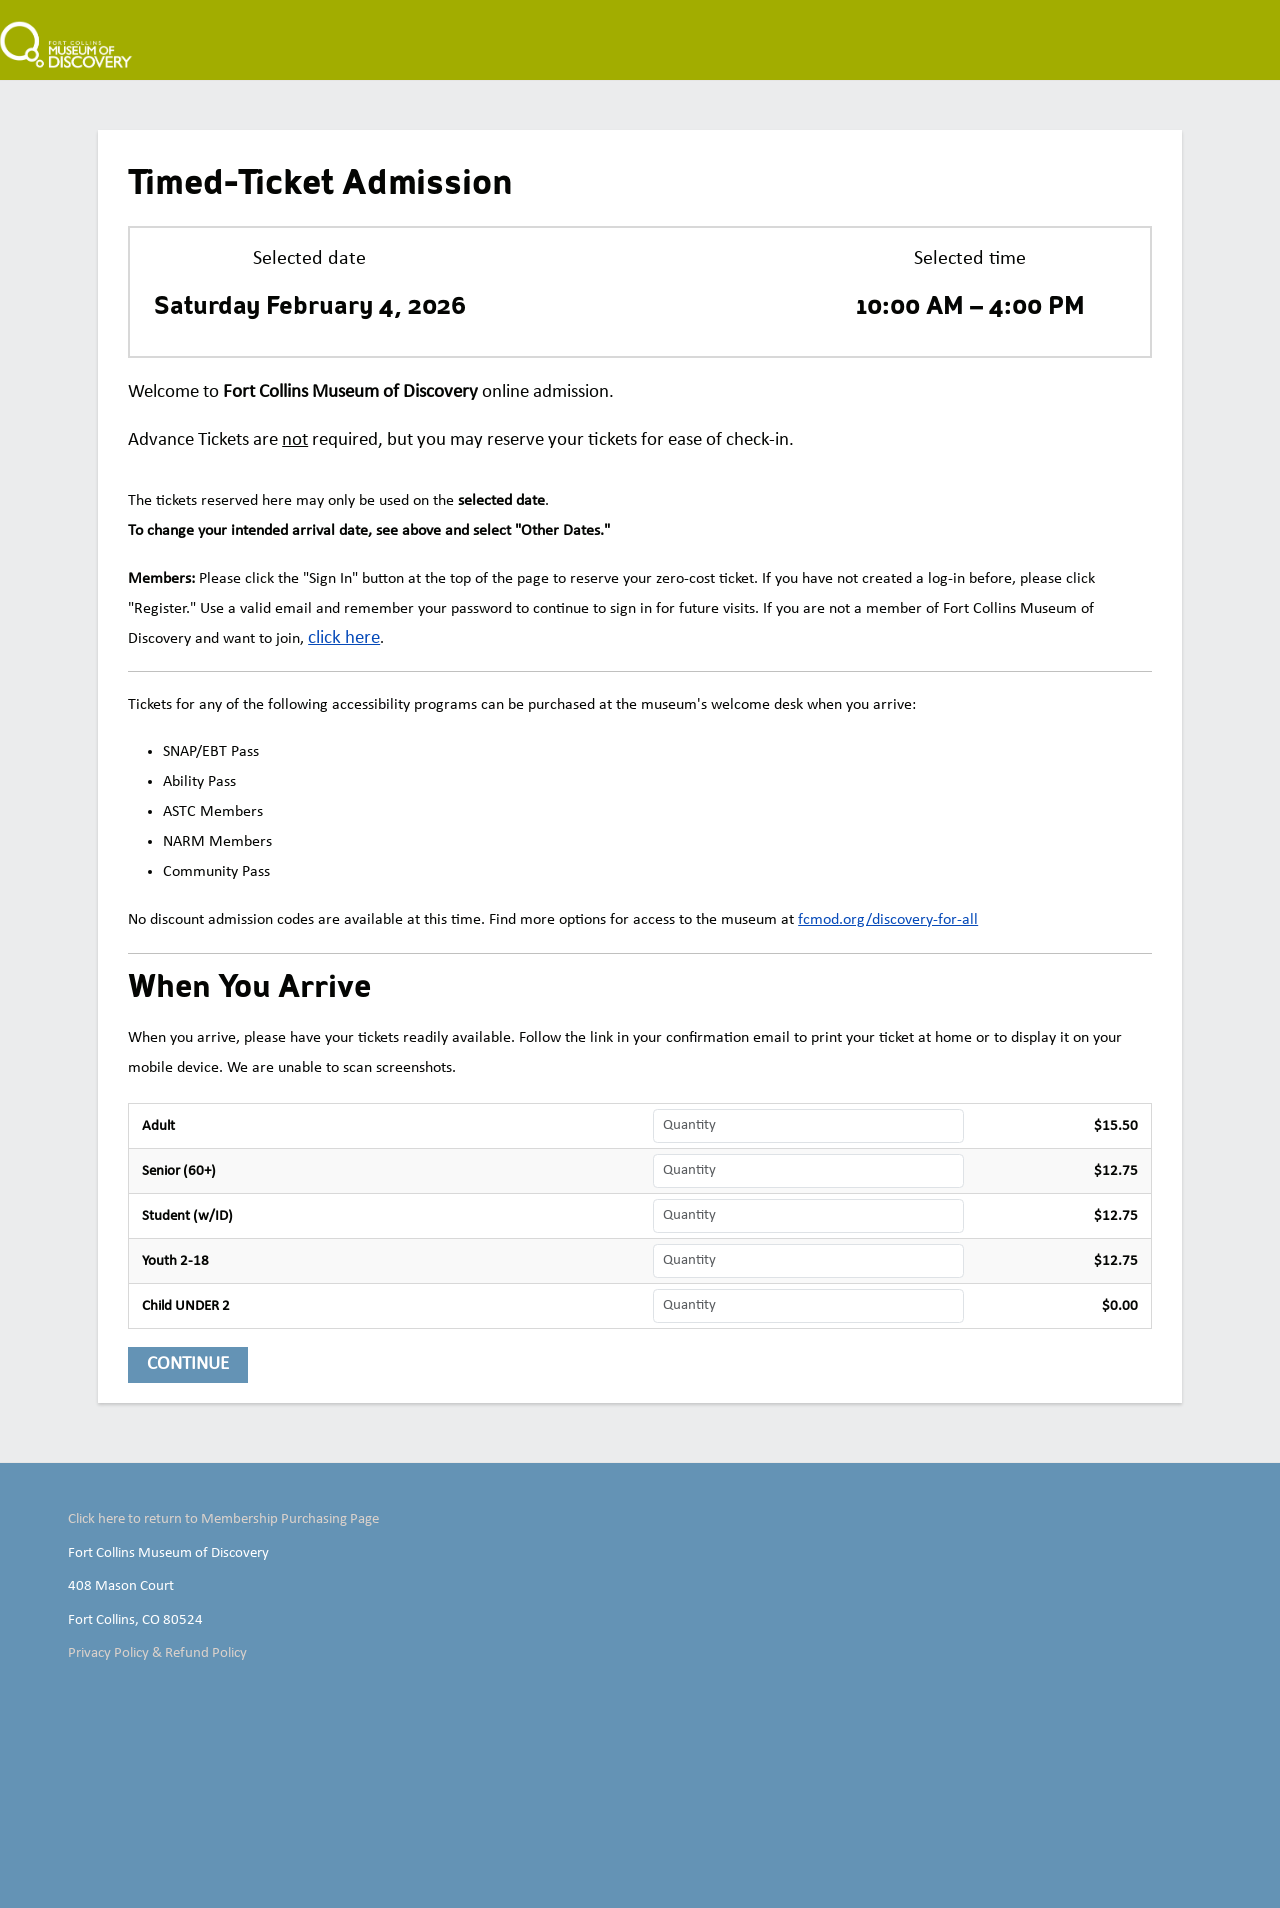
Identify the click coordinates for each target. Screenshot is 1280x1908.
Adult (158, 1126)
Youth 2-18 (175, 1261)
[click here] (344, 639)
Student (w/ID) (187, 1216)
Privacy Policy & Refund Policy (157, 1653)
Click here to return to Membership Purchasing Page (223, 1519)
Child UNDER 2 (186, 1306)
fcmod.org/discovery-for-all (888, 920)
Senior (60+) (179, 1171)
